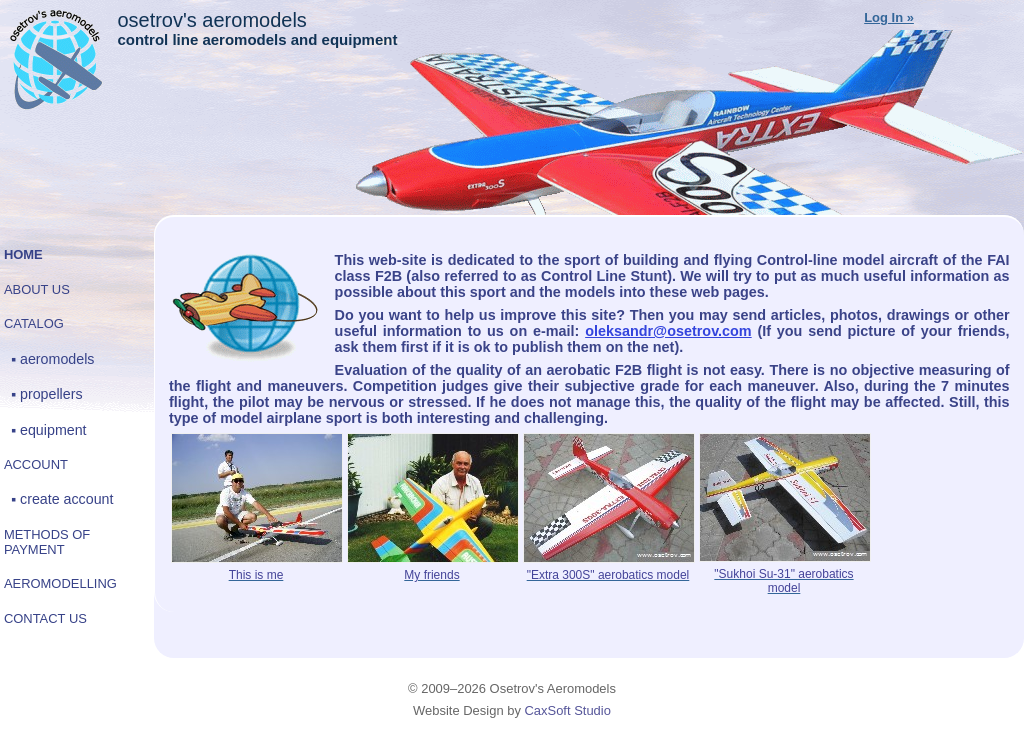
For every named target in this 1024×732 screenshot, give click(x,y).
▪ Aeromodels (52, 359)
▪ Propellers (47, 394)
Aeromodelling (60, 583)
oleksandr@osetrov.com (668, 331)
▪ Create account (62, 499)
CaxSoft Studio (567, 710)
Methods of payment (47, 542)
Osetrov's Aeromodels (211, 20)
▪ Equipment (49, 430)
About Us (37, 289)
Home (23, 254)
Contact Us (45, 618)
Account (36, 464)
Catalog (34, 323)
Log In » (889, 17)
